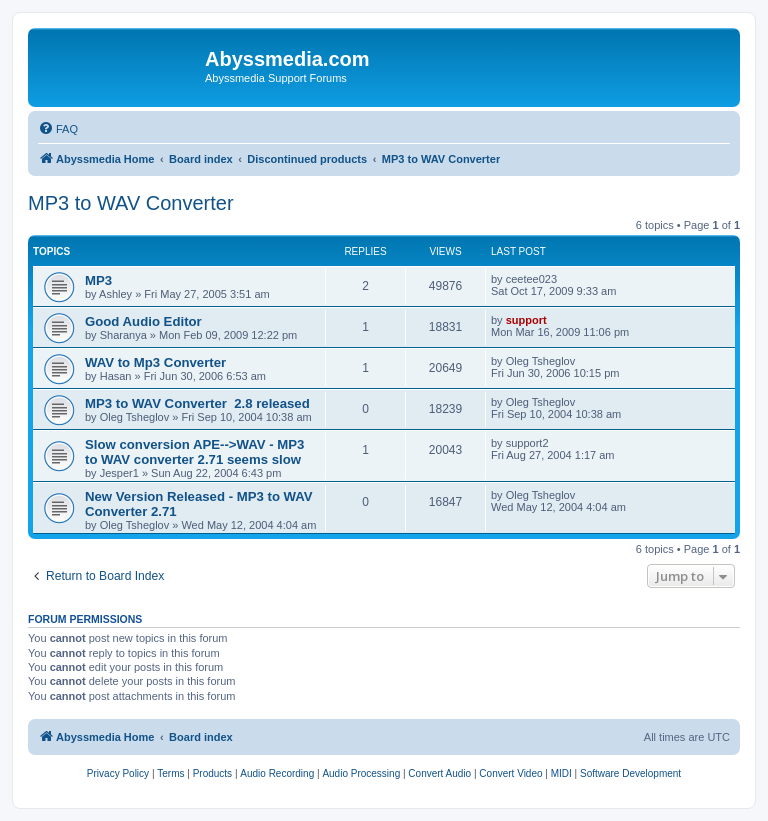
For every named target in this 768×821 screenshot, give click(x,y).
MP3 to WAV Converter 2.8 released (197, 403)
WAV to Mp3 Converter (155, 362)
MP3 (98, 280)
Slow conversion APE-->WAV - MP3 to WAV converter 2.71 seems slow (194, 452)
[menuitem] (58, 129)
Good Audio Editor (143, 321)
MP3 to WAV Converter (131, 203)
